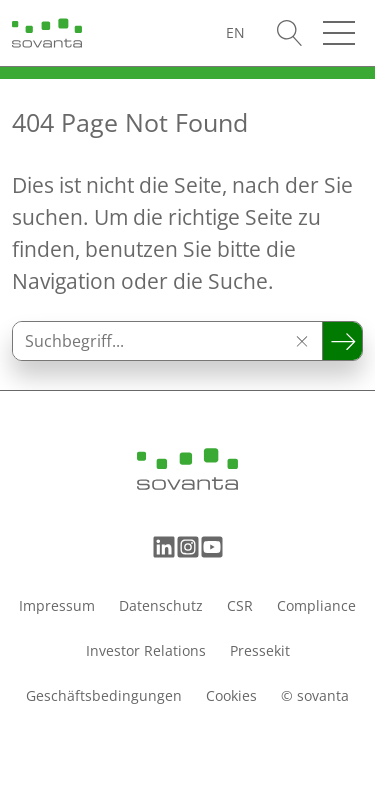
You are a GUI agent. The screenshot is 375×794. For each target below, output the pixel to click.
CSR (240, 605)
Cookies (231, 695)
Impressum (57, 605)
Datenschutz (161, 605)
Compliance (316, 605)
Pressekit (260, 650)
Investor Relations (146, 650)
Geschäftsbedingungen (104, 695)
